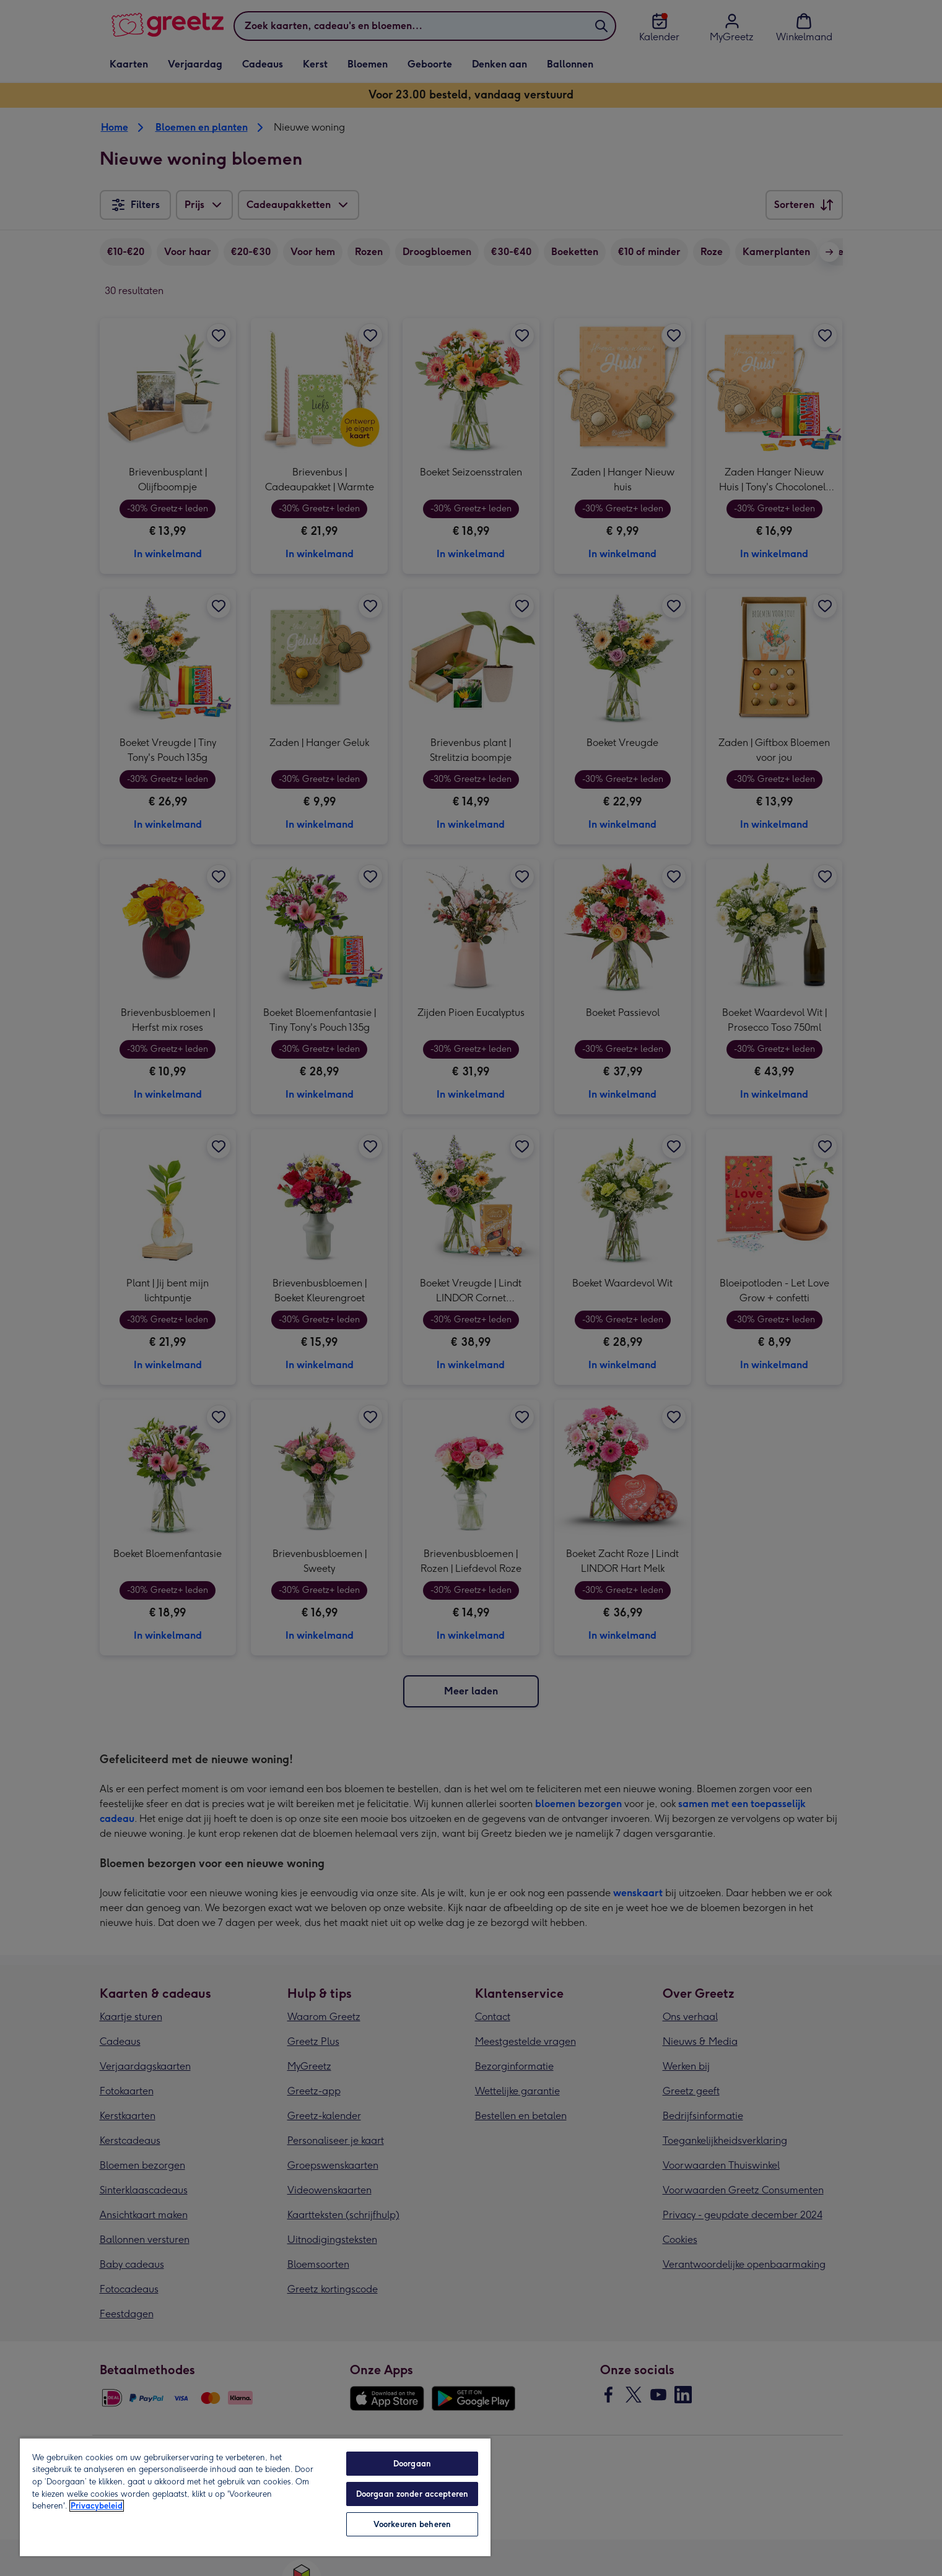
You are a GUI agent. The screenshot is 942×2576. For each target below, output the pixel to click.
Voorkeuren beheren (412, 2524)
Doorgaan (412, 2463)
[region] (255, 2496)
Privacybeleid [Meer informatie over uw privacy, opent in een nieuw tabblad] (97, 2505)
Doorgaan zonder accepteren (412, 2494)
